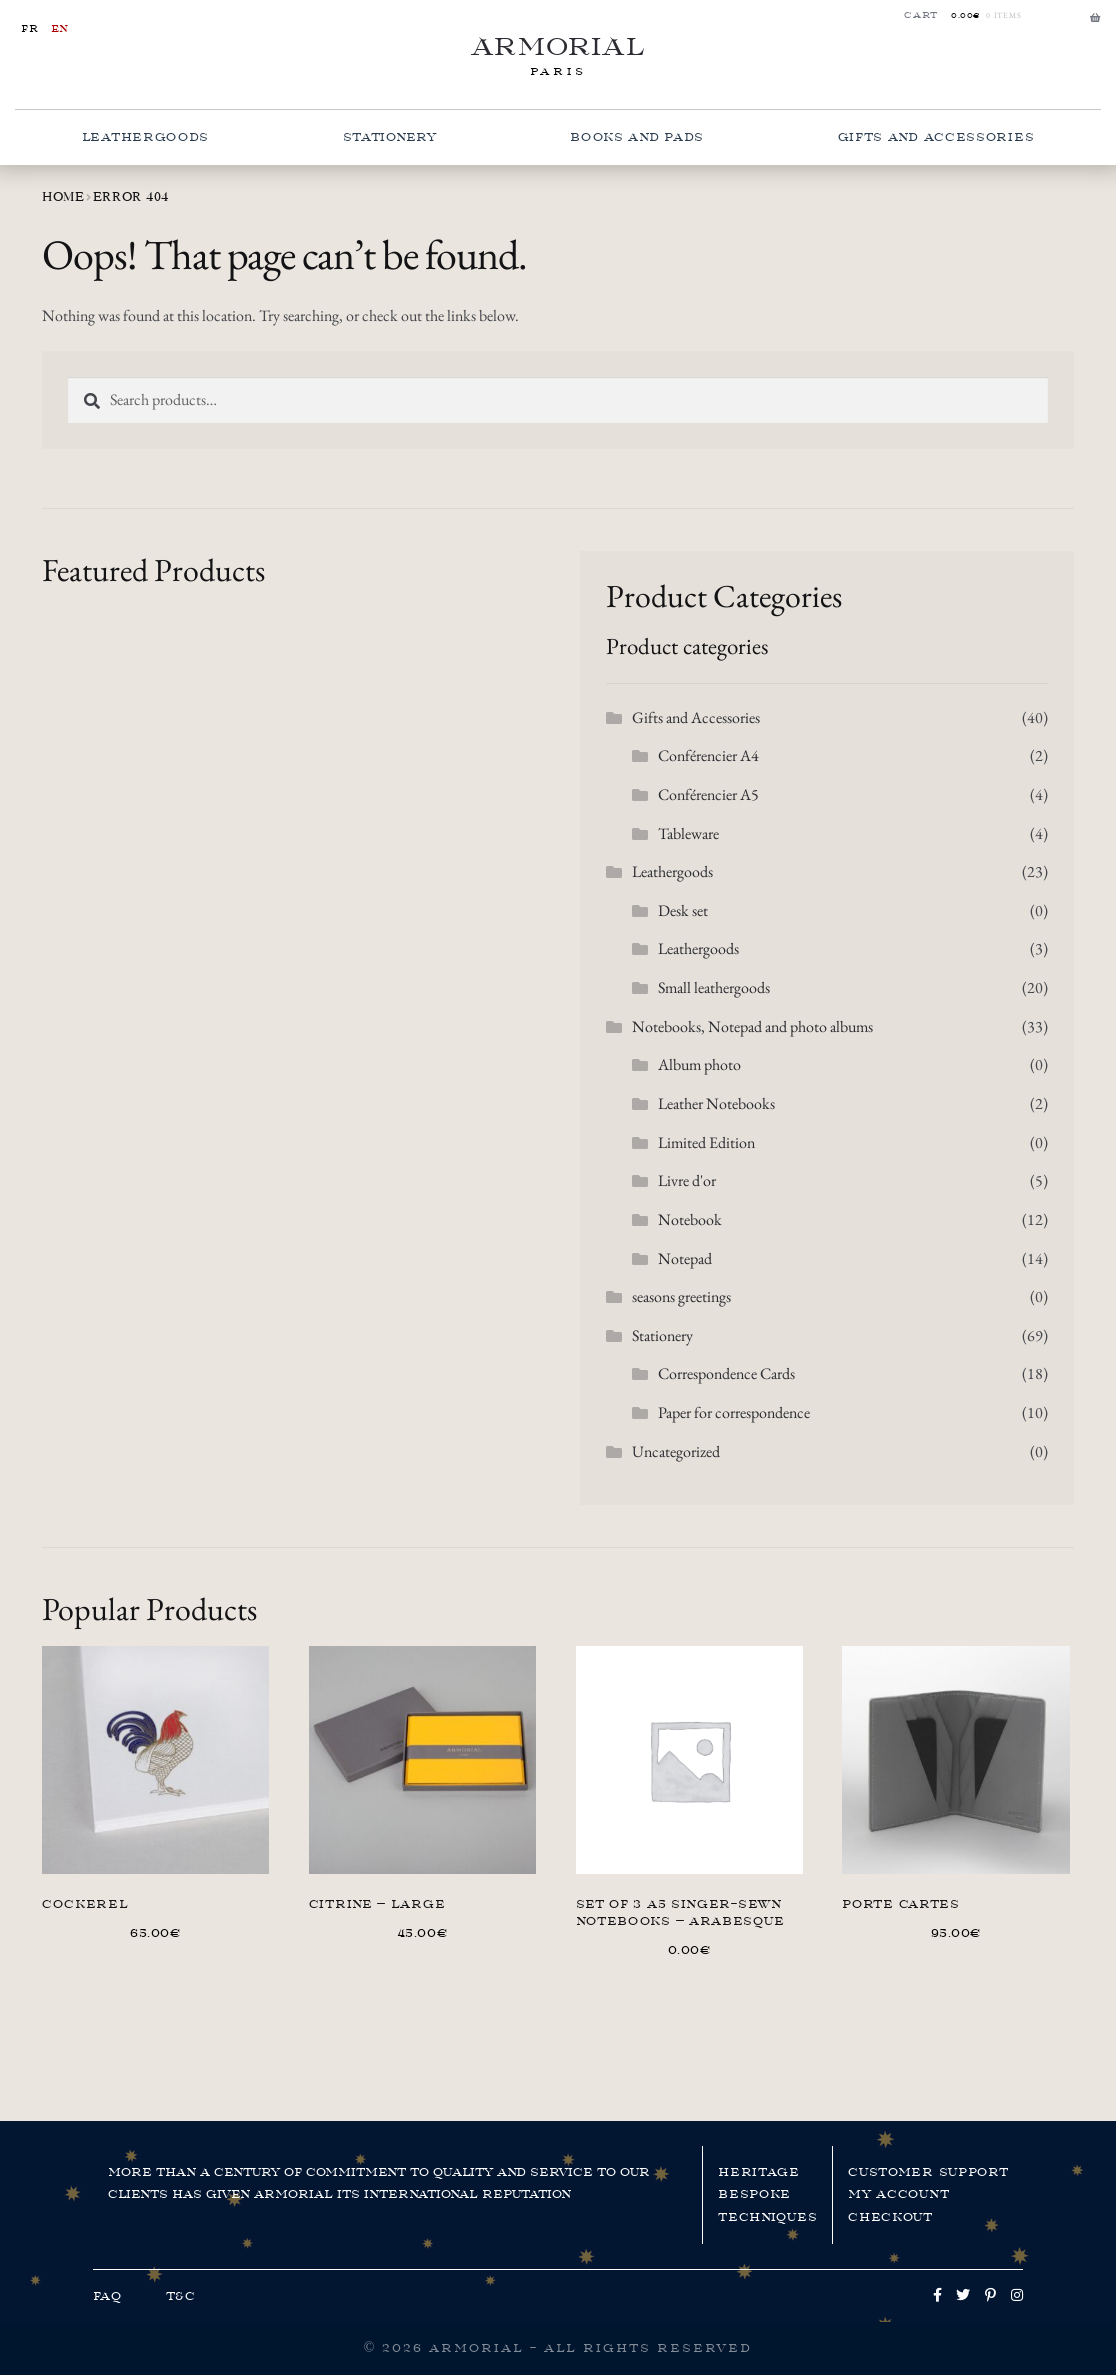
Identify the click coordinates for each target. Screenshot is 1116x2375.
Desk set (683, 910)
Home (63, 196)
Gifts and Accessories (936, 137)
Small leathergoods (714, 987)
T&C (181, 2296)
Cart (921, 15)
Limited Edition (706, 1142)
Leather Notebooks (716, 1103)
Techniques (767, 2217)
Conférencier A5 (708, 794)
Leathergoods (145, 137)
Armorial (558, 46)
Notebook (690, 1219)
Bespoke (754, 2194)
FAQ (107, 2296)
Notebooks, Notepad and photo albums (752, 1026)
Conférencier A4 (708, 755)
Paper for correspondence (734, 1412)
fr (29, 28)
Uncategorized (676, 1451)
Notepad (685, 1258)
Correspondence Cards (726, 1373)
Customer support (928, 2172)
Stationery (390, 137)
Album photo (699, 1064)
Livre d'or (687, 1180)
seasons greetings (681, 1296)
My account (898, 2194)
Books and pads (637, 137)
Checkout (890, 2217)
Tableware (688, 833)
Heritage (759, 2172)
